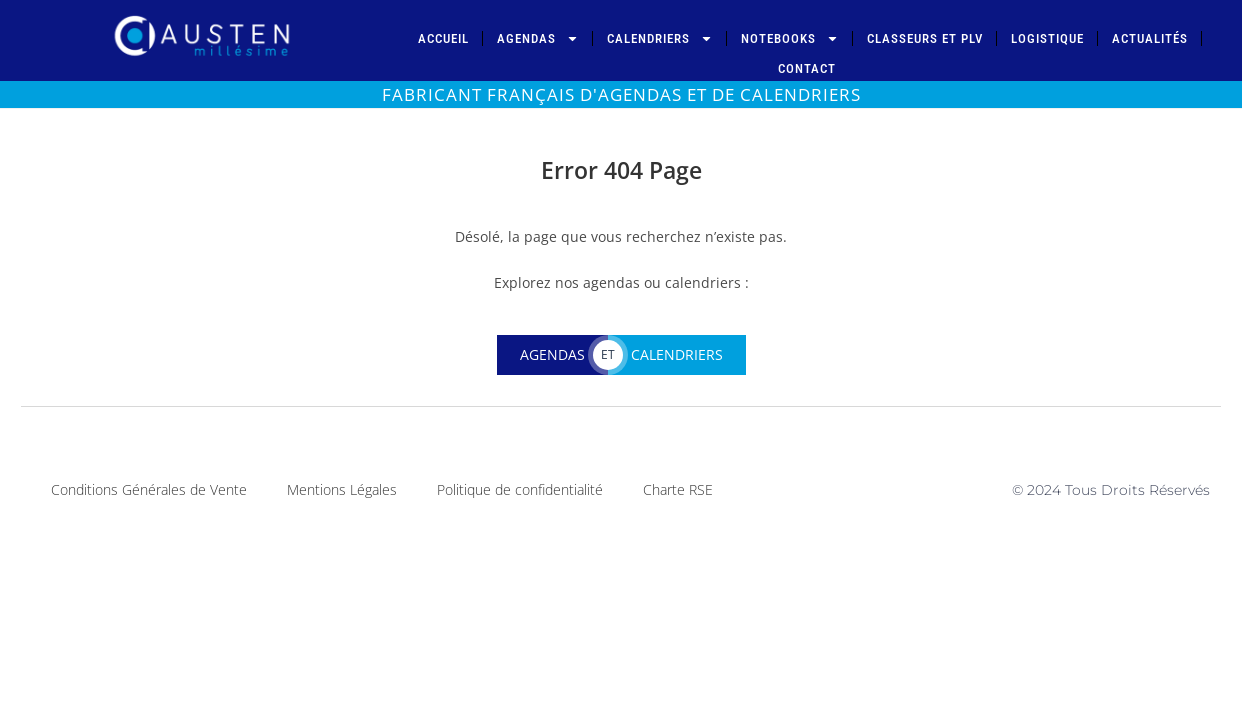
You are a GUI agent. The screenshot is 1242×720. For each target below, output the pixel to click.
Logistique (1047, 38)
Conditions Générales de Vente (149, 489)
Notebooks (790, 39)
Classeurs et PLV (925, 38)
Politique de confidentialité (520, 489)
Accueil (443, 38)
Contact (807, 68)
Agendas (538, 39)
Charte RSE (678, 489)
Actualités (1150, 38)
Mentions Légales (342, 489)
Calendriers (660, 39)
